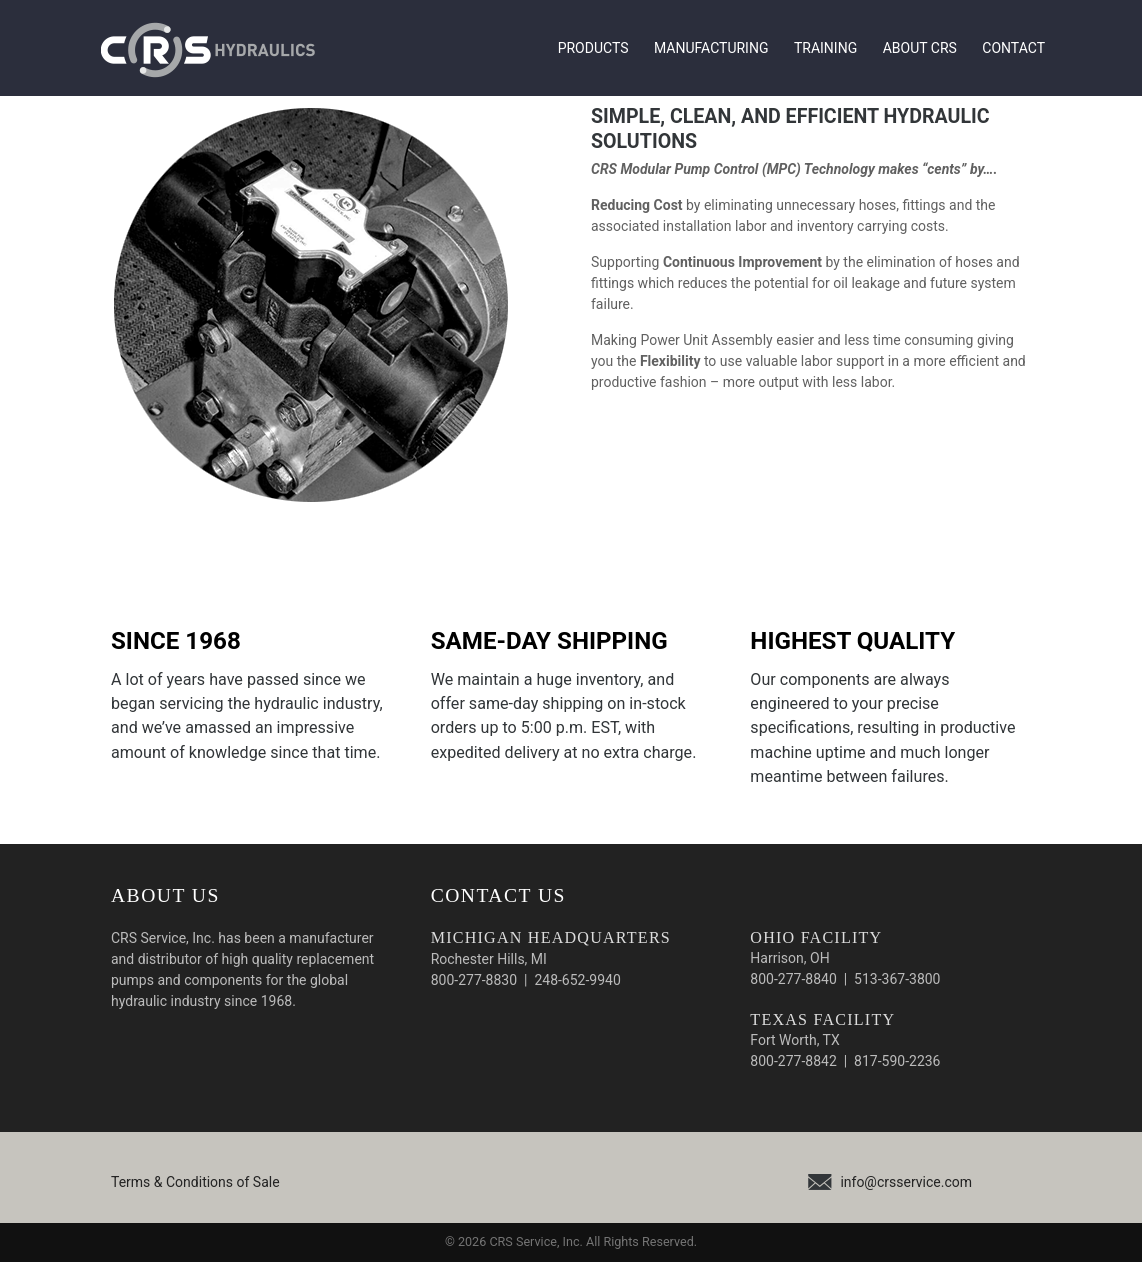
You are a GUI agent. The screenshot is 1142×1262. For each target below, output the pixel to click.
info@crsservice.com (906, 1182)
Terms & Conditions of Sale (195, 1182)
